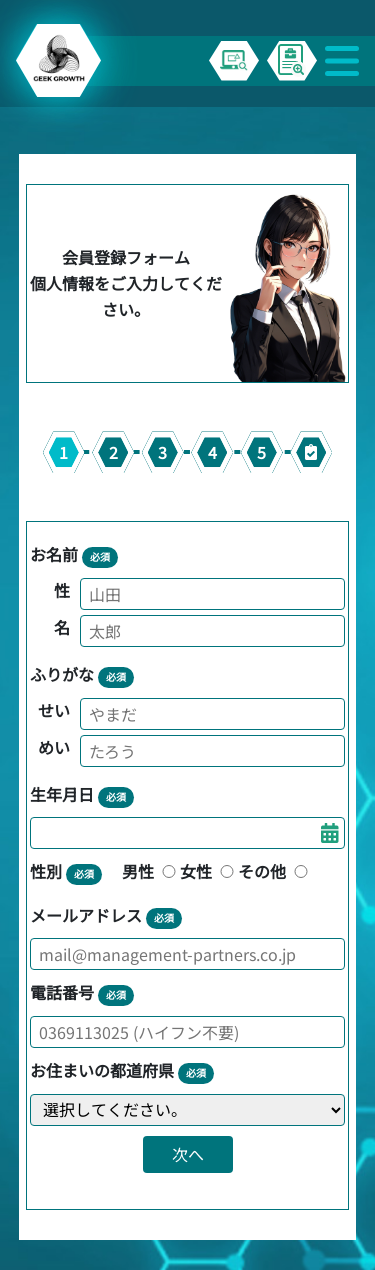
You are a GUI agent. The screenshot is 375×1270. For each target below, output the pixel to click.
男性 (151, 871)
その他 (275, 871)
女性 (209, 871)
